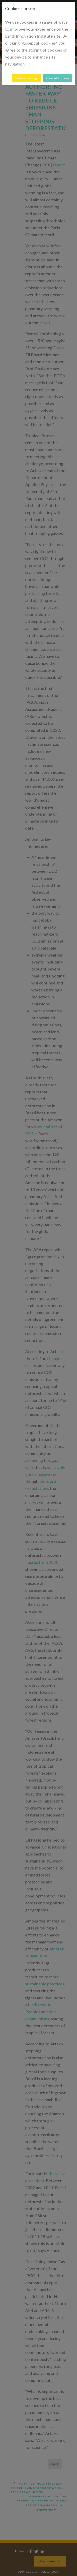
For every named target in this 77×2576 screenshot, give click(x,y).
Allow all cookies (57, 78)
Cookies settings (26, 78)
